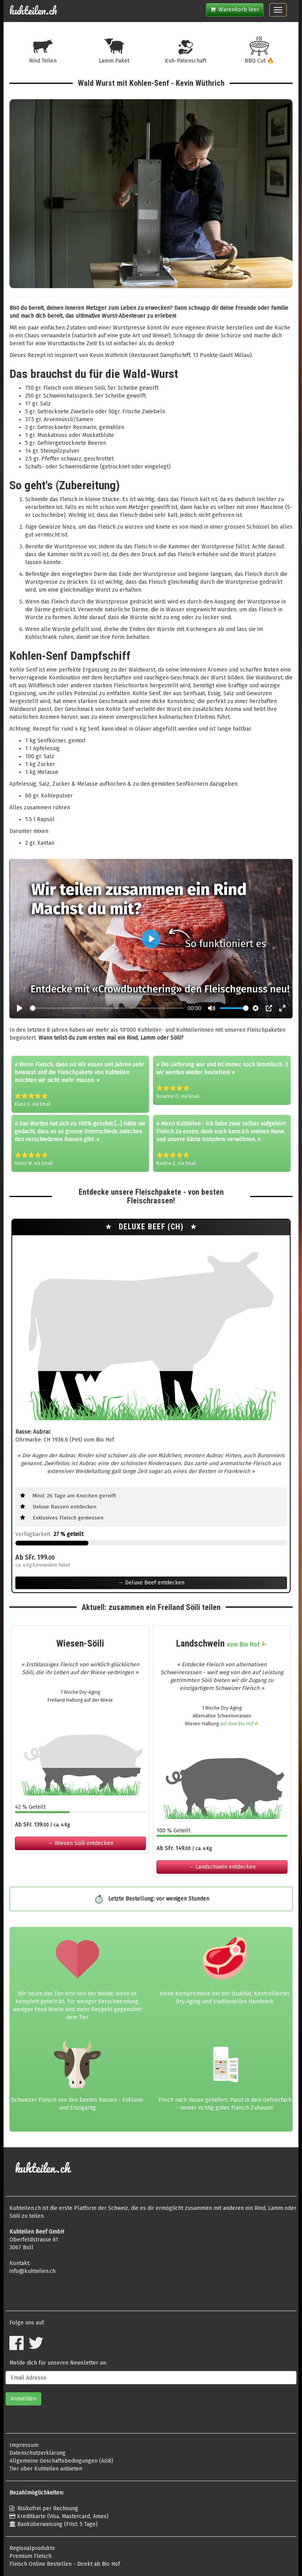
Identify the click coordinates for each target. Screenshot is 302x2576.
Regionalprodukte (32, 2548)
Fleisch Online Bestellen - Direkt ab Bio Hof (64, 2564)
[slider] (107, 1008)
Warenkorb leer (234, 9)
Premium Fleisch (30, 2556)
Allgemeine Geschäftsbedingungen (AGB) (61, 2461)
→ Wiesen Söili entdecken (80, 1843)
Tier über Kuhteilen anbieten (45, 2468)
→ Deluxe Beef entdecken (151, 1582)
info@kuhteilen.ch (32, 2271)
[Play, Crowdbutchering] (19, 1008)
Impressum (24, 2445)
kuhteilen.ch (33, 10)
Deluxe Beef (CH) (152, 1226)
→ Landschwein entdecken (222, 1867)
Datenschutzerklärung (37, 2453)
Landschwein (221, 1643)
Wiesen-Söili (80, 1643)
